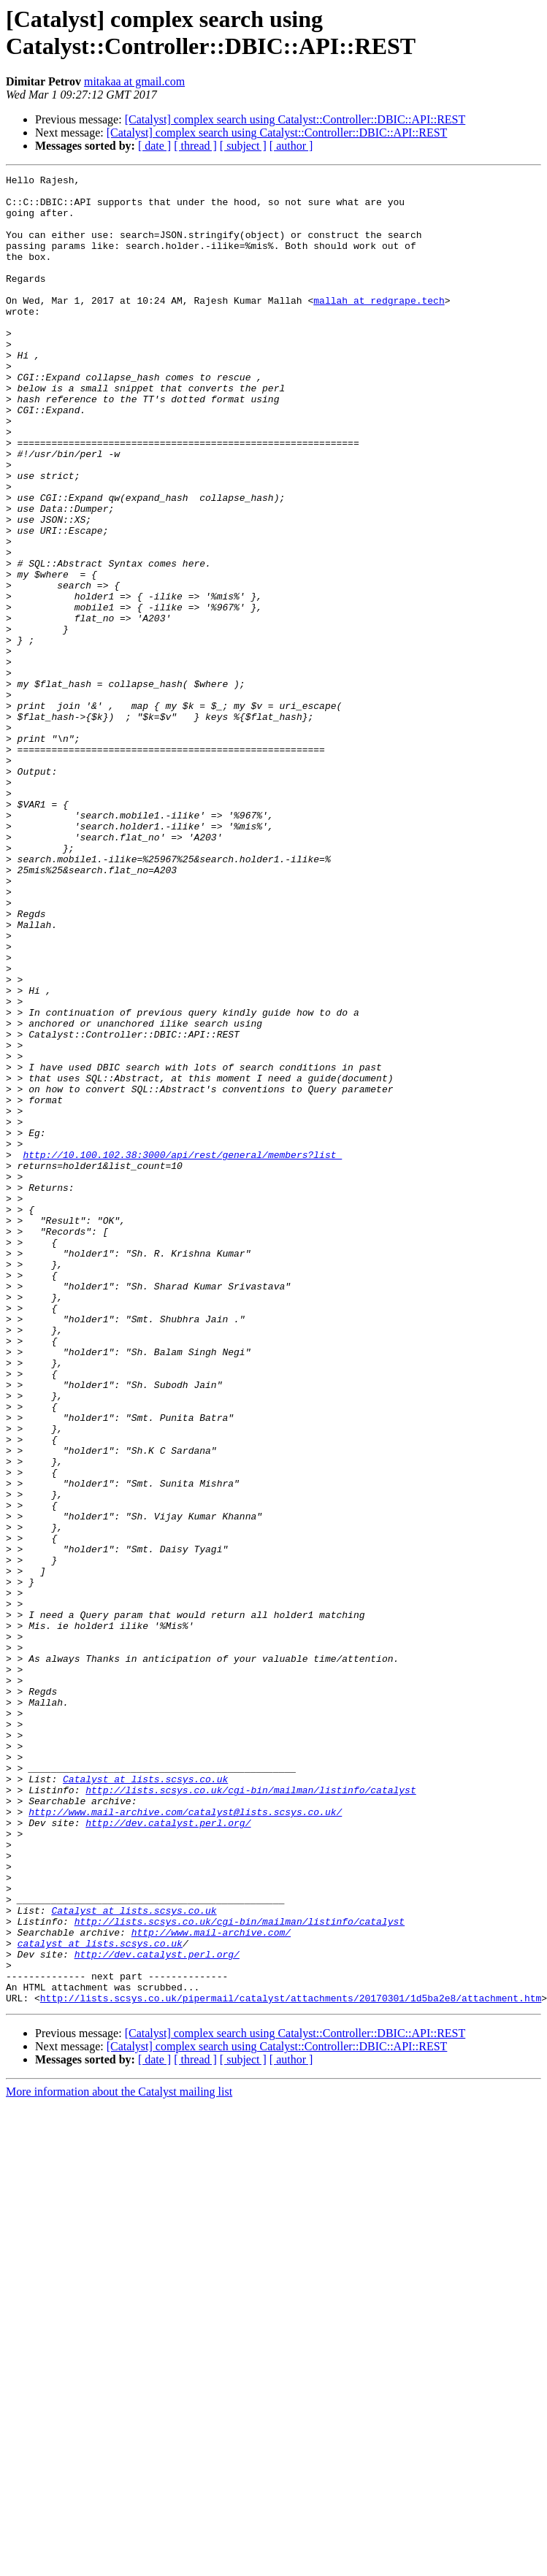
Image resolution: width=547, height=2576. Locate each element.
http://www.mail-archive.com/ (211, 2284)
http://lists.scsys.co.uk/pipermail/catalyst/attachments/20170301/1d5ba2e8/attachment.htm (290, 2363)
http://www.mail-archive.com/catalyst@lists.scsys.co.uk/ (185, 2140)
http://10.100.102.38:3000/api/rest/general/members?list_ (182, 1351)
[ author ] (291, 145)
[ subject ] (243, 145)
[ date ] (154, 145)
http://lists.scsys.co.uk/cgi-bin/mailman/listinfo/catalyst (250, 2113)
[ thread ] (195, 145)
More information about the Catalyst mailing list (119, 2457)
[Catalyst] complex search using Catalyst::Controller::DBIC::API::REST (295, 119)
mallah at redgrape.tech (378, 326)
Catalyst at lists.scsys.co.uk (145, 2100)
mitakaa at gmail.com (134, 81)
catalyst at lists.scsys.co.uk (100, 2297)
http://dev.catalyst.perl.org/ (167, 2153)
